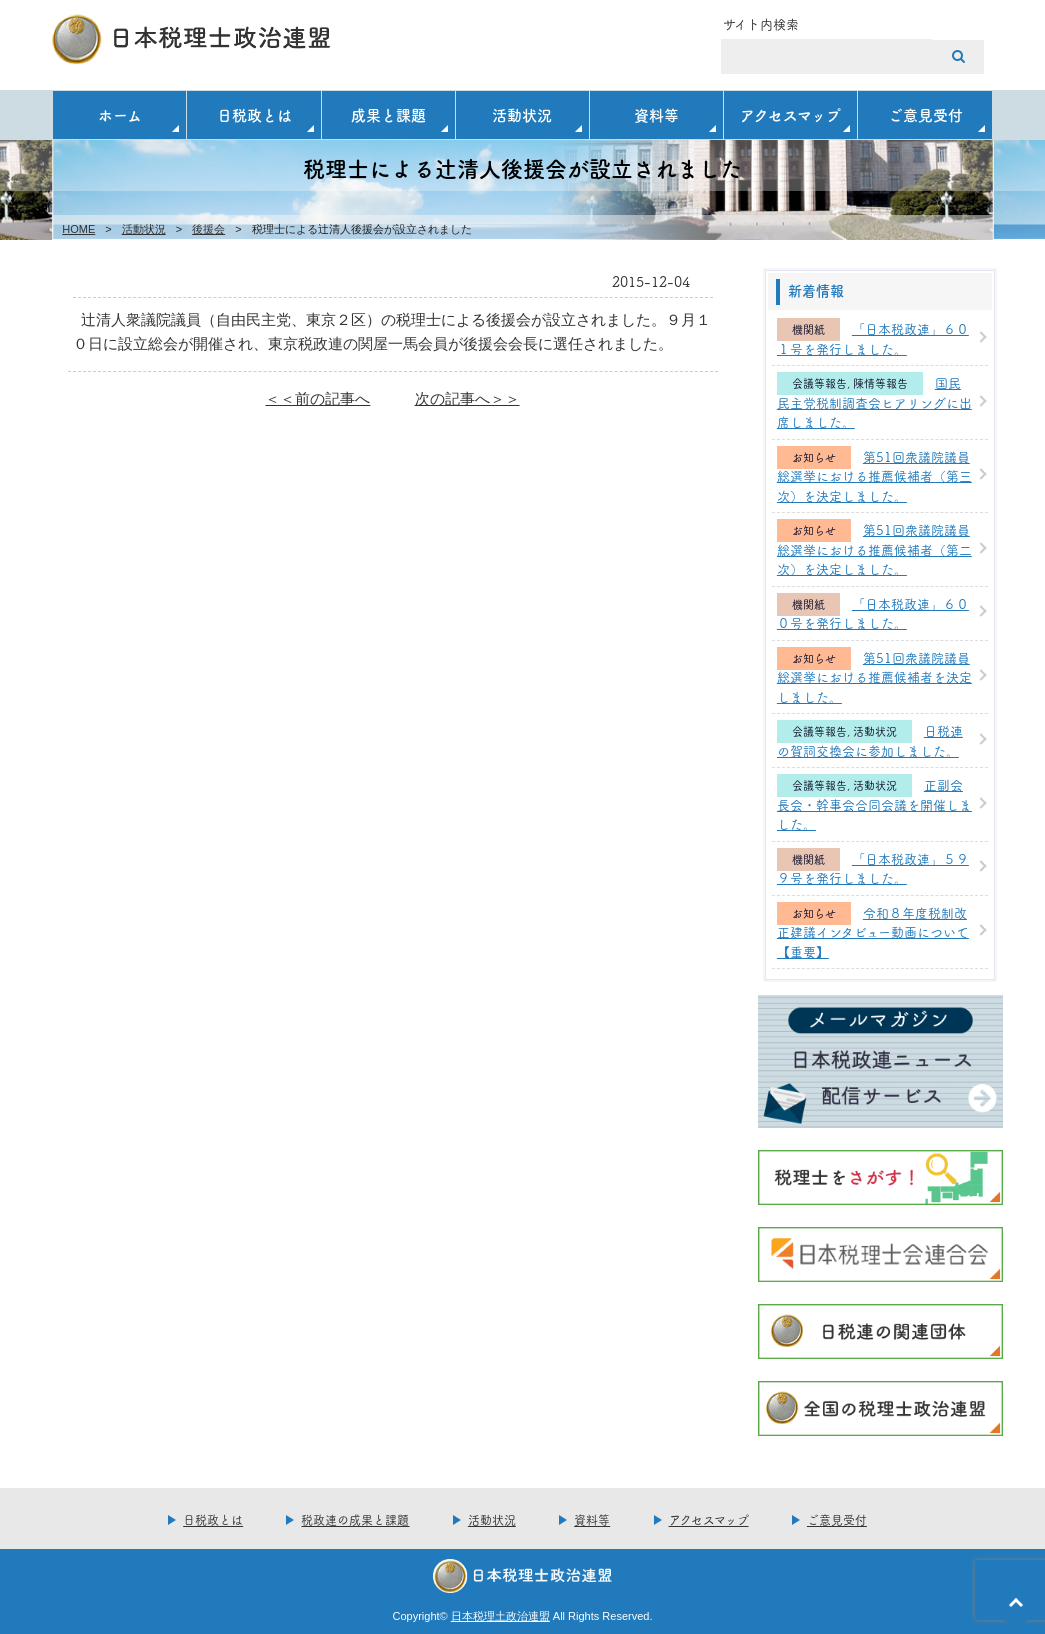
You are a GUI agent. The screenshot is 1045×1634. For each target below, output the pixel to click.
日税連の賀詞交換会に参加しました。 (870, 740)
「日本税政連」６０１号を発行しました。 (873, 338)
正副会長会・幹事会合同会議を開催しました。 (874, 803)
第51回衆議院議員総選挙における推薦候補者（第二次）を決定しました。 (874, 548)
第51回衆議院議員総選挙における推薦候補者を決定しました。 (874, 676)
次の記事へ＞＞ (467, 398)
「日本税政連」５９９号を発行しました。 (873, 868)
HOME (78, 229)
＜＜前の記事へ (317, 398)
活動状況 (522, 114)
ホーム (120, 114)
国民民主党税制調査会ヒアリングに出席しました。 (874, 401)
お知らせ (814, 457)
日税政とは (254, 114)
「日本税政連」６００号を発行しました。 (873, 613)
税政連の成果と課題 (355, 1519)
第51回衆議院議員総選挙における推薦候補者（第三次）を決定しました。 (874, 475)
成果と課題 (388, 114)
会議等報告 (819, 383)
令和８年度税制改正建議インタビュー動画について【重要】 (873, 931)
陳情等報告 (880, 383)
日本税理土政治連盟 (500, 1616)
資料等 (656, 114)
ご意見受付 (925, 114)
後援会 (208, 229)
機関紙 (808, 329)
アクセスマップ (790, 114)
